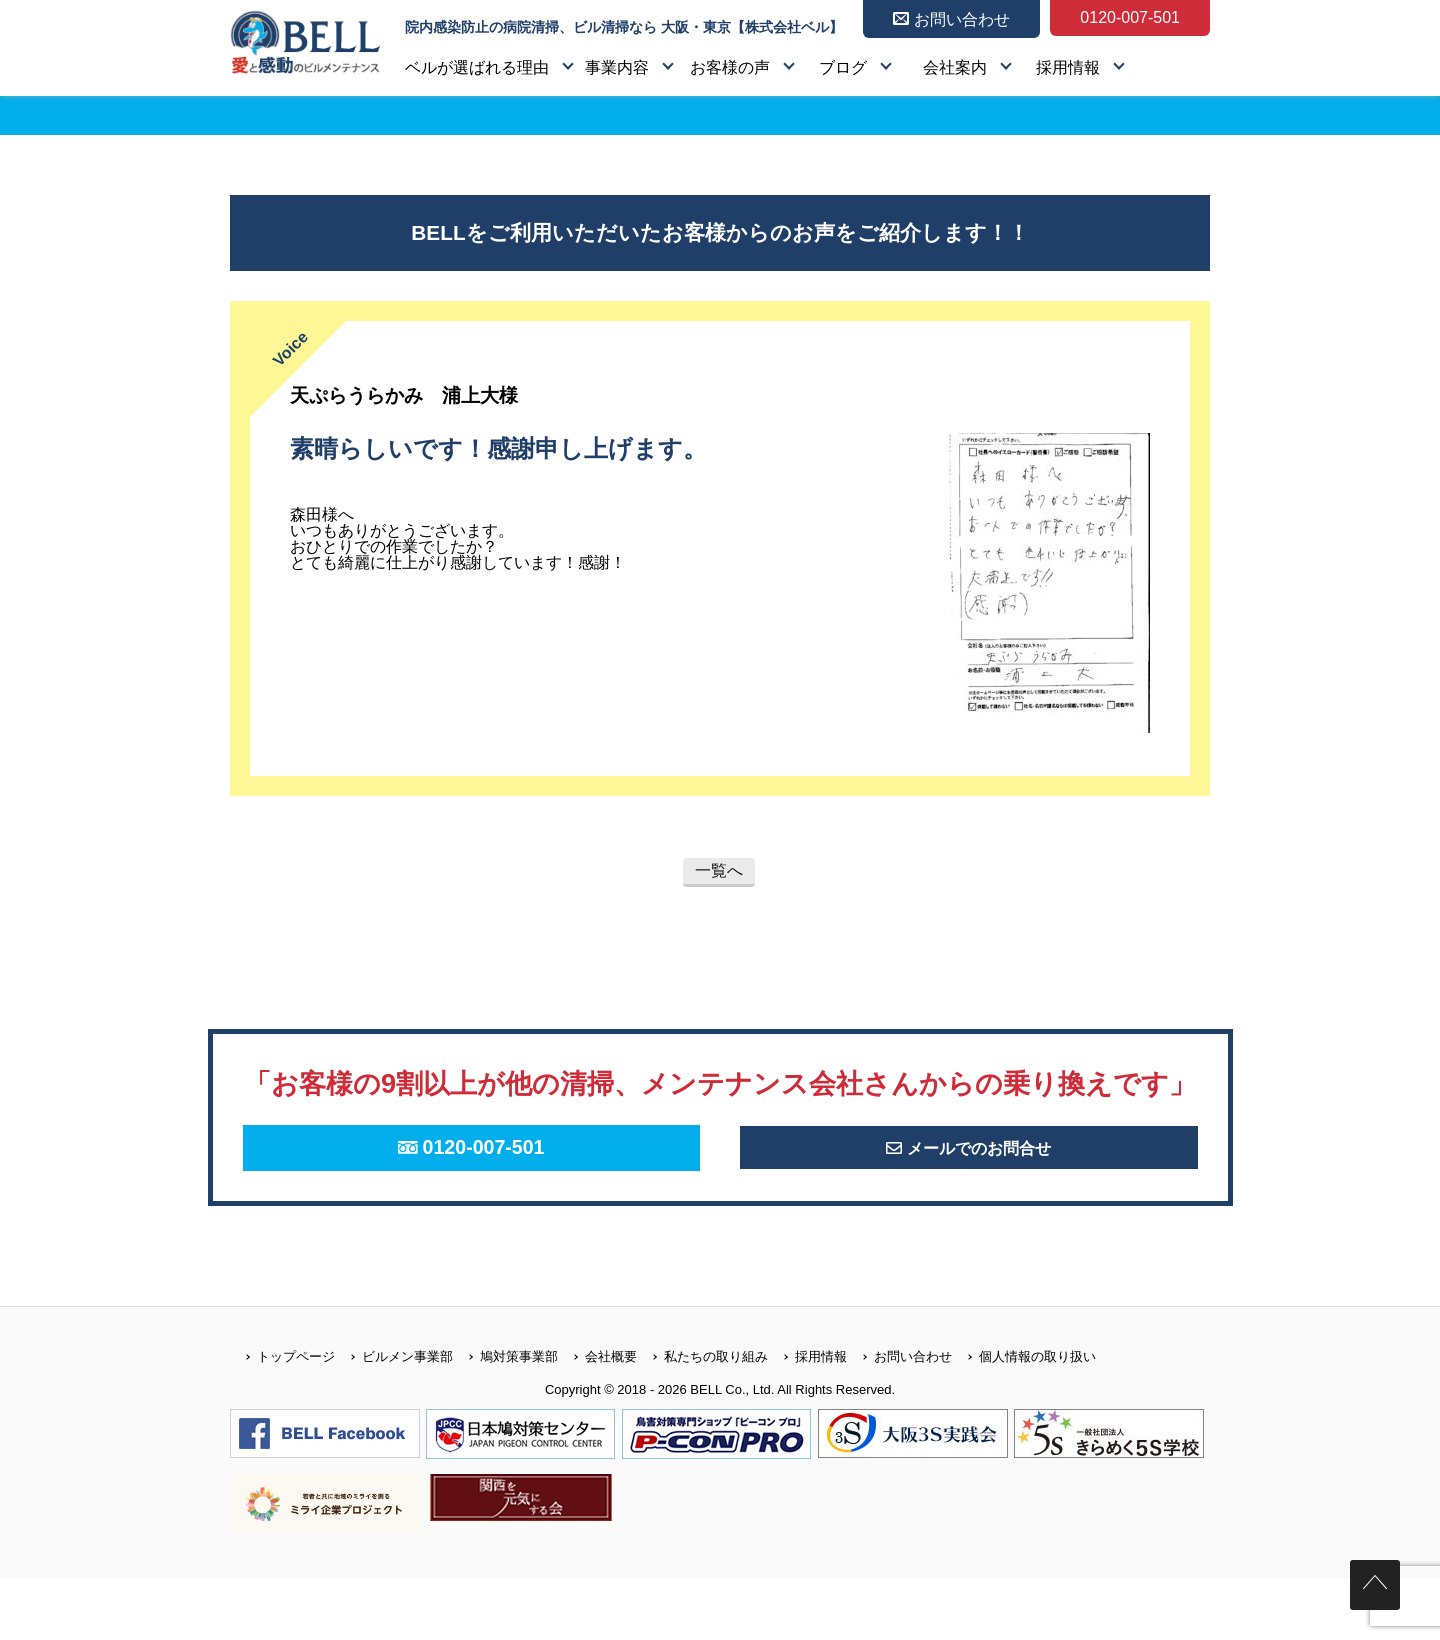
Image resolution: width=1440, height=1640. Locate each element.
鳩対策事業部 (505, 1417)
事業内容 (617, 67)
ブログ (843, 67)
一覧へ (719, 870)
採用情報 (1068, 67)
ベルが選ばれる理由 (477, 67)
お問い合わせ (899, 1417)
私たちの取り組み (702, 1417)
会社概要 (597, 1417)
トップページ (282, 1417)
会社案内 (955, 67)
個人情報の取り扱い (1024, 1417)
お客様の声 (730, 67)
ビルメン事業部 (394, 1417)
